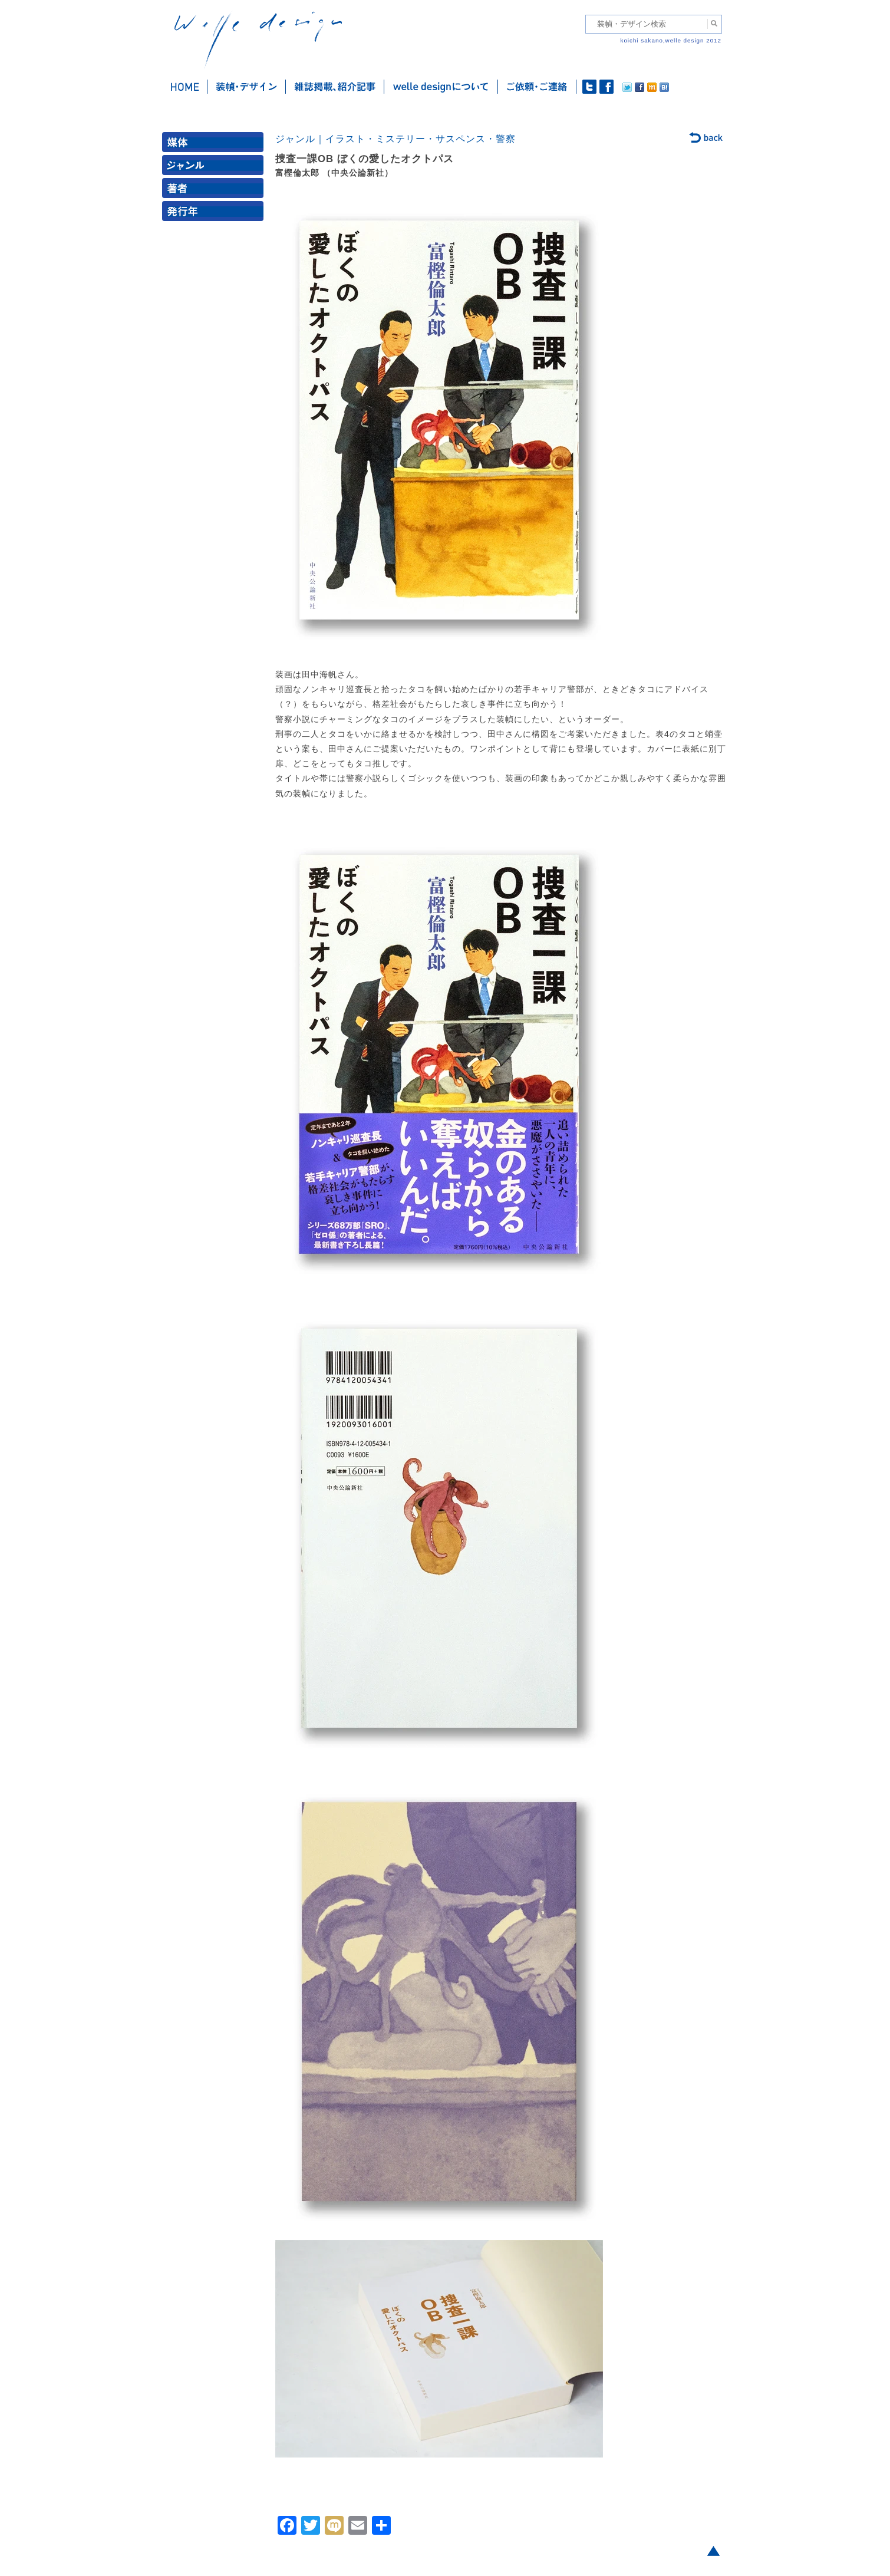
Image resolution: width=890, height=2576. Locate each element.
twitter (589, 87)
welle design (258, 40)
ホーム (184, 87)
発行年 (215, 213)
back (706, 138)
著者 (215, 190)
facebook (606, 87)
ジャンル (215, 167)
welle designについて (441, 87)
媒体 (215, 144)
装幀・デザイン (246, 87)
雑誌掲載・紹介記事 (335, 87)
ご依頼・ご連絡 (537, 87)
